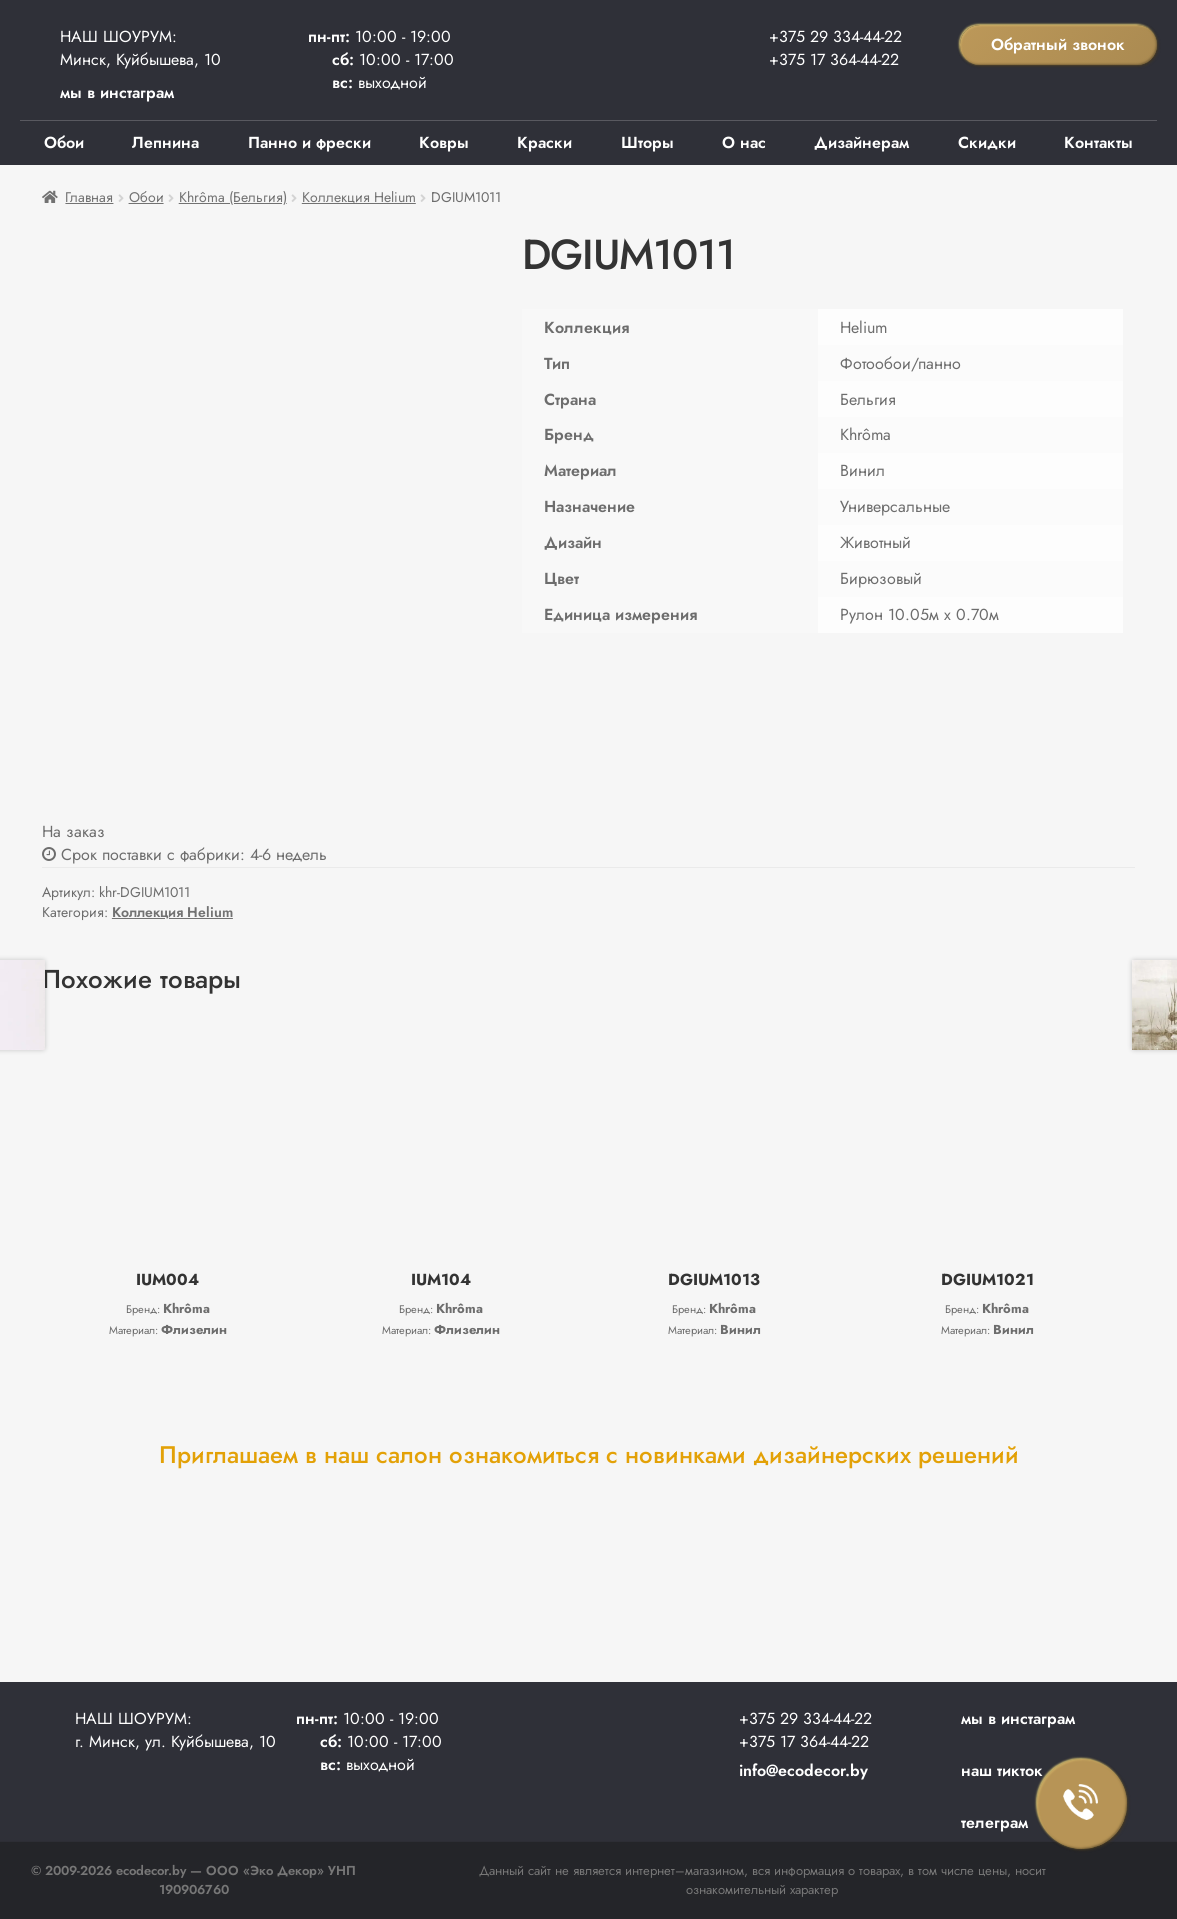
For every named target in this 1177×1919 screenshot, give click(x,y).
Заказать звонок (1082, 1804)
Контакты (1098, 142)
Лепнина (165, 142)
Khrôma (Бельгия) (233, 197)
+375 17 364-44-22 (834, 59)
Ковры (444, 142)
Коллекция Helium (359, 197)
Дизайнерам (861, 142)
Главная (89, 197)
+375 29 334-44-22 (835, 36)
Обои (64, 142)
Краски (544, 142)
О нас (744, 142)
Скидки (987, 142)
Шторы (647, 142)
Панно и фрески (309, 142)
